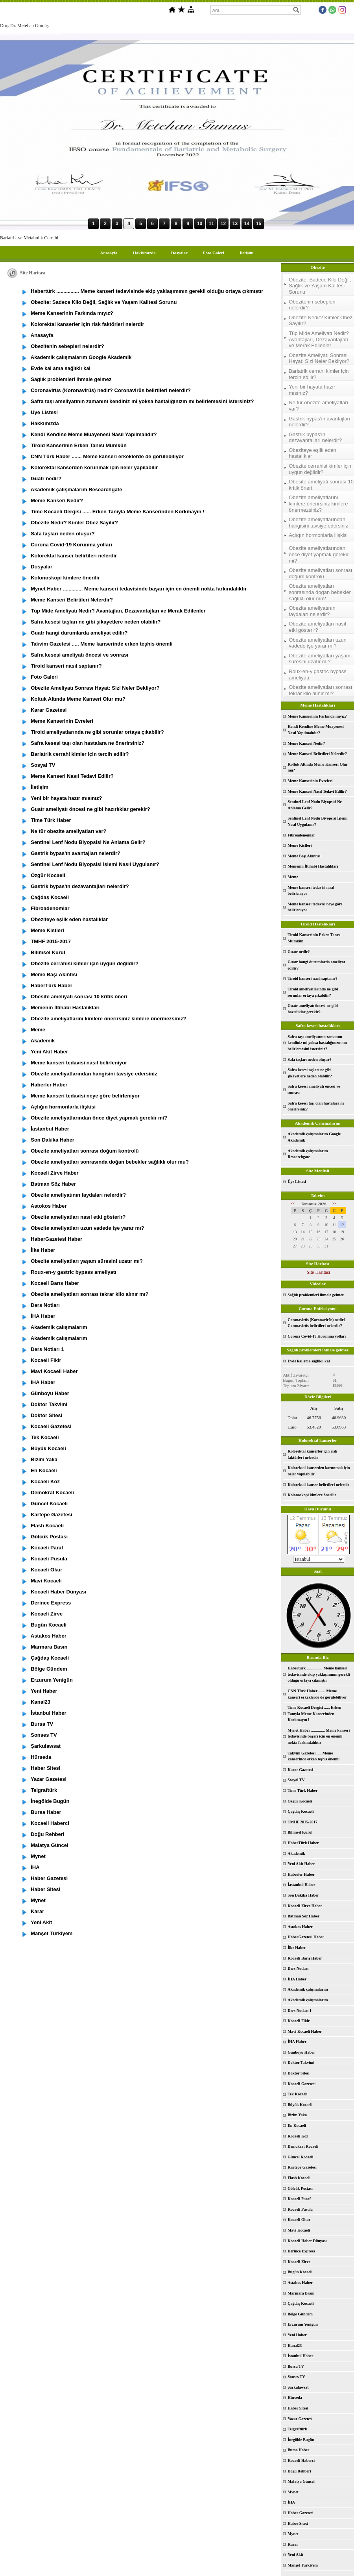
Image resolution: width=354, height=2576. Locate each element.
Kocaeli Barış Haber (305, 1958)
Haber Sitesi (298, 2408)
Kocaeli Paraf (299, 2199)
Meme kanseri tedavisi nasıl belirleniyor (311, 890)
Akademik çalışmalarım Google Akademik (314, 1137)
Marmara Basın (301, 2293)
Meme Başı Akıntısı (304, 856)
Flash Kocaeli (299, 2178)
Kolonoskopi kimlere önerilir (312, 1495)
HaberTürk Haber (303, 1843)
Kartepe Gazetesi (302, 2167)
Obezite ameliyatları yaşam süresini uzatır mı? (319, 659)
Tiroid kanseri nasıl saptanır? (312, 978)
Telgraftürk (297, 2429)
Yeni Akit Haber (301, 1864)
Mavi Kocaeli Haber (305, 2031)
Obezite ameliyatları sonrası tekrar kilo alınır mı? (320, 690)
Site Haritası (318, 1272)
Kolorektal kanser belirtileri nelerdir (318, 1484)
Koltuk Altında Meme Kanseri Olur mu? (318, 767)
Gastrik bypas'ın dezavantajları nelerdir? (315, 437)
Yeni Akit (295, 2554)
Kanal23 (295, 2345)
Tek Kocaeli (297, 2094)
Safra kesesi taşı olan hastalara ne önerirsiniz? (316, 1106)
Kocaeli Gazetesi (301, 2084)
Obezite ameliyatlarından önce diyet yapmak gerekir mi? (318, 554)
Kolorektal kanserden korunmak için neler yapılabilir (319, 1471)
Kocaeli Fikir (299, 2021)
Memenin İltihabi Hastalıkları (313, 866)
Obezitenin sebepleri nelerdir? (312, 305)
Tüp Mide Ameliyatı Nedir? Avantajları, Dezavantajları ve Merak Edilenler (318, 339)
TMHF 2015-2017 (302, 1822)
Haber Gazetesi (300, 2513)
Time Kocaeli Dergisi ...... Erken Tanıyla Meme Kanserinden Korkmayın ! (314, 1713)
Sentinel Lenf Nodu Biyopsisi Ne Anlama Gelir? (315, 804)
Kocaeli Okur (299, 2219)
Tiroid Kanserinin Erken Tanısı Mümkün (314, 938)
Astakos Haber (300, 2282)
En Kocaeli (297, 2125)
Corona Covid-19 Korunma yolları (317, 1336)
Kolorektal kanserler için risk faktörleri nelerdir (312, 1454)
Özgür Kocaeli (300, 1801)
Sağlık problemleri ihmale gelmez (316, 1295)
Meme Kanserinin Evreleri (310, 781)
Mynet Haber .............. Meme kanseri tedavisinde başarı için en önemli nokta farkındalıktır (319, 1736)
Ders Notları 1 (300, 2010)
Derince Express (301, 2251)
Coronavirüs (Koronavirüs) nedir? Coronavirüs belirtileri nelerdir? (316, 1323)
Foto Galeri (213, 252)
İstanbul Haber (300, 2356)
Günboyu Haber (301, 2052)
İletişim (246, 252)
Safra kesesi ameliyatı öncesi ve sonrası (314, 1089)
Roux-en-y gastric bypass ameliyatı (318, 674)
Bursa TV (296, 2366)
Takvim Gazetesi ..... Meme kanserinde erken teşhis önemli (313, 1756)
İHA (291, 2502)
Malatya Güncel (301, 2481)
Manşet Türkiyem (303, 2565)
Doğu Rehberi (299, 2471)
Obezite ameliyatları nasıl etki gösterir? (317, 627)
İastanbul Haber (301, 1884)
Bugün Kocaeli (300, 2272)
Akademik (296, 1853)
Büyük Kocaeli (300, 2104)
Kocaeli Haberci (301, 2460)
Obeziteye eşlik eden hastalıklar (312, 453)
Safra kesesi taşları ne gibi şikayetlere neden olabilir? (310, 1073)
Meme (293, 877)
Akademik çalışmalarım (308, 1989)
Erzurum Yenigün (303, 2324)
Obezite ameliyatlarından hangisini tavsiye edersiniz (318, 522)
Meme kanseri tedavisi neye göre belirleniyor (315, 907)
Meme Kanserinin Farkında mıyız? (317, 716)
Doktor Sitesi (299, 2073)
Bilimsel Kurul (300, 1832)
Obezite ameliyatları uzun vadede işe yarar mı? (318, 643)
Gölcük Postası (300, 2188)
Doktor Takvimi (301, 2062)
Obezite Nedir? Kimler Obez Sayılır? (320, 321)
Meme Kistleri (300, 845)
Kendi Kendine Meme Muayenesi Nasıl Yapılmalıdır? (316, 729)
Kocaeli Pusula (300, 2209)
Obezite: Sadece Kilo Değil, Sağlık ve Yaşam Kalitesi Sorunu (320, 286)
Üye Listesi (297, 1181)
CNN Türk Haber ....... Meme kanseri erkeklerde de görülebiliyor (317, 1694)
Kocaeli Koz (298, 2136)
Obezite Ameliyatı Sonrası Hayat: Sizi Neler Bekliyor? (319, 358)
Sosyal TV (296, 1780)
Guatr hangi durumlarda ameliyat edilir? (316, 965)
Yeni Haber (297, 2335)
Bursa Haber (298, 2450)
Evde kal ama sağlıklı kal (309, 1361)
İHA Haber (297, 1979)
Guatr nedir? (299, 951)
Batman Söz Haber (303, 1916)
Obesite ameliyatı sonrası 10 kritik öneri (321, 485)
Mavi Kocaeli (299, 2230)
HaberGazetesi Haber (306, 1937)
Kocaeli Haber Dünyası (307, 2241)
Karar (293, 2544)
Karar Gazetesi (300, 1769)
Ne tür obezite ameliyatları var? (318, 406)
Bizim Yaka (297, 2115)
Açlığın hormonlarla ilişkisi (318, 535)
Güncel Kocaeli (300, 2157)
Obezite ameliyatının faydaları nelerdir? (312, 611)
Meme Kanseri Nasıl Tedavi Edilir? (317, 791)
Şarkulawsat (298, 2387)
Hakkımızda (144, 252)
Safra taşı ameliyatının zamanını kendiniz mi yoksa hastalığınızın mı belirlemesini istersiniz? (317, 1042)
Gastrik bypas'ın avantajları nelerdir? (319, 422)
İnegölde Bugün (301, 2439)
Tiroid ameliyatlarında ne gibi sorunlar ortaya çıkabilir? (313, 992)
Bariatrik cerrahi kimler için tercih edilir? (318, 374)
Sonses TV (296, 2376)
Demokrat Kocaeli (303, 2146)
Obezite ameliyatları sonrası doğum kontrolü (320, 573)
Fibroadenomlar (301, 835)
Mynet (293, 2492)
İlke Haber (297, 1947)
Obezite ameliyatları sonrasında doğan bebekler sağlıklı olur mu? (320, 592)
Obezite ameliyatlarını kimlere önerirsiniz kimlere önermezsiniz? (318, 503)
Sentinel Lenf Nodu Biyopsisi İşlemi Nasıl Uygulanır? (317, 821)
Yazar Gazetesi (300, 2419)
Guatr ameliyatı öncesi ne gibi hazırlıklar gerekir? (313, 1008)
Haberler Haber (301, 1874)
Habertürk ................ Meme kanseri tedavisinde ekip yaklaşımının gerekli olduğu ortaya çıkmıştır (319, 1674)
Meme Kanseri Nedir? (306, 743)
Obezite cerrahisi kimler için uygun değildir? (320, 469)
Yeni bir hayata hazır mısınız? (312, 390)
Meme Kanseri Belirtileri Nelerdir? (317, 753)
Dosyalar (179, 252)
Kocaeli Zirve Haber (305, 1906)
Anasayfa (109, 252)
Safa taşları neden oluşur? (309, 1059)
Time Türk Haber (302, 1790)
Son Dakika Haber (303, 1895)
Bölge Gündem (300, 2314)
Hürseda (295, 2397)
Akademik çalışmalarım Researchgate (308, 1154)
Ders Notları (298, 1968)
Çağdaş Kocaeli (300, 1811)
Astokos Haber (300, 1927)
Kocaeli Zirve (299, 2262)
